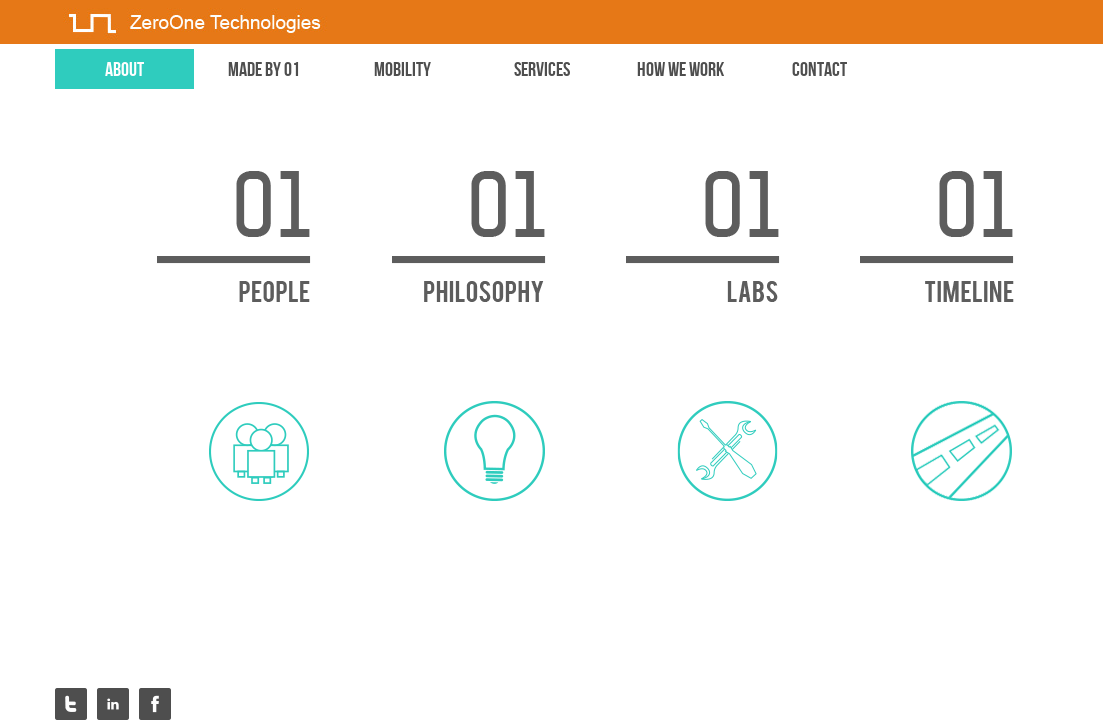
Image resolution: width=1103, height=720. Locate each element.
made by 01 (264, 69)
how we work (680, 69)
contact (819, 69)
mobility (402, 69)
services (542, 69)
